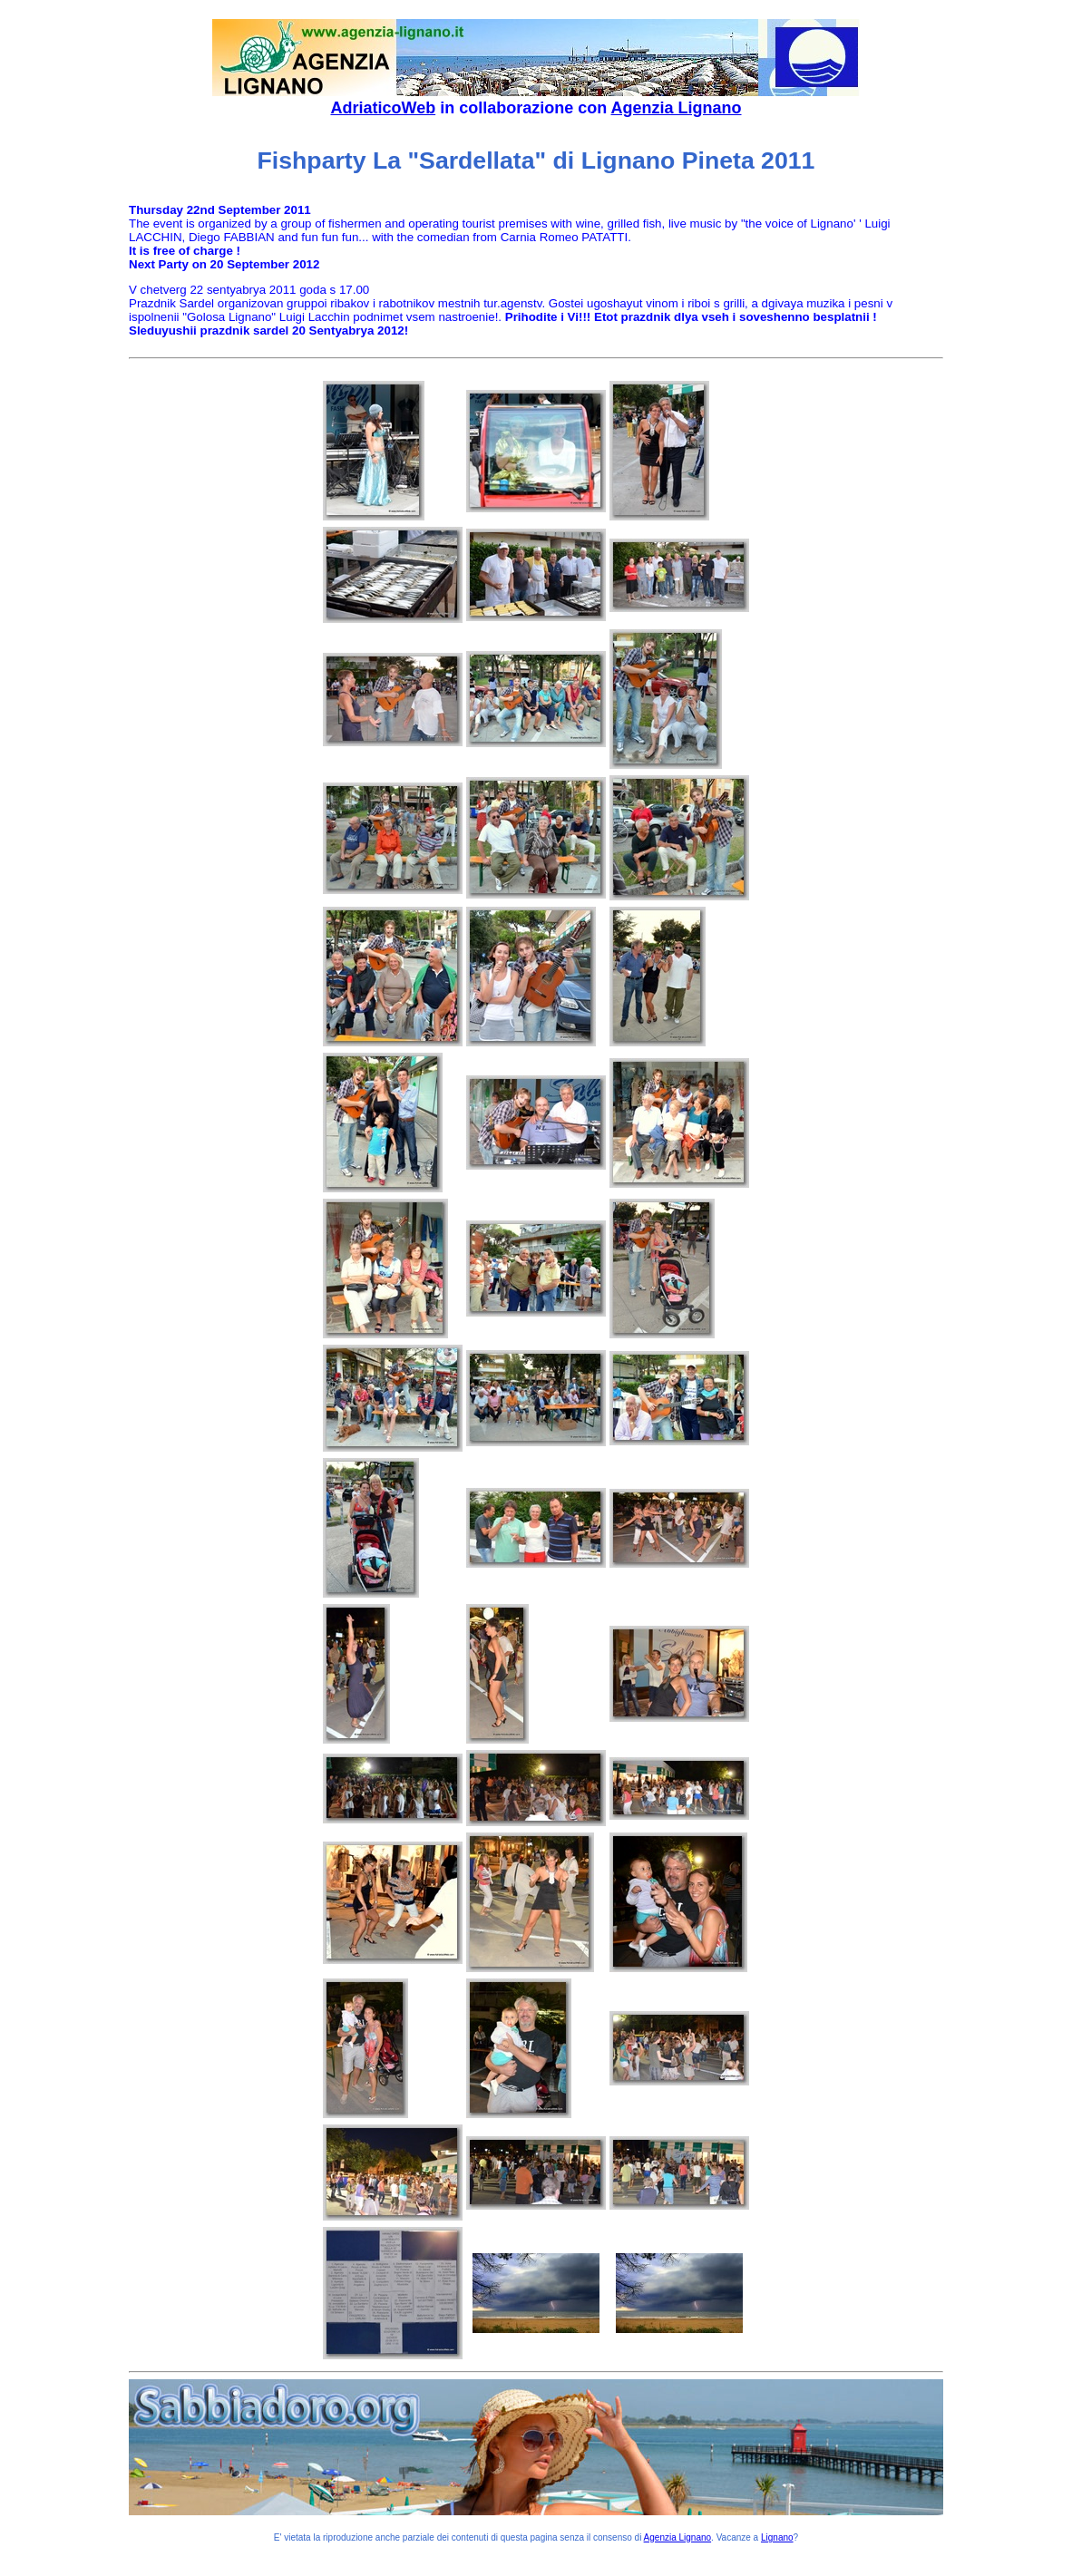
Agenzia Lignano (676, 108)
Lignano (777, 2537)
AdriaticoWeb (382, 108)
